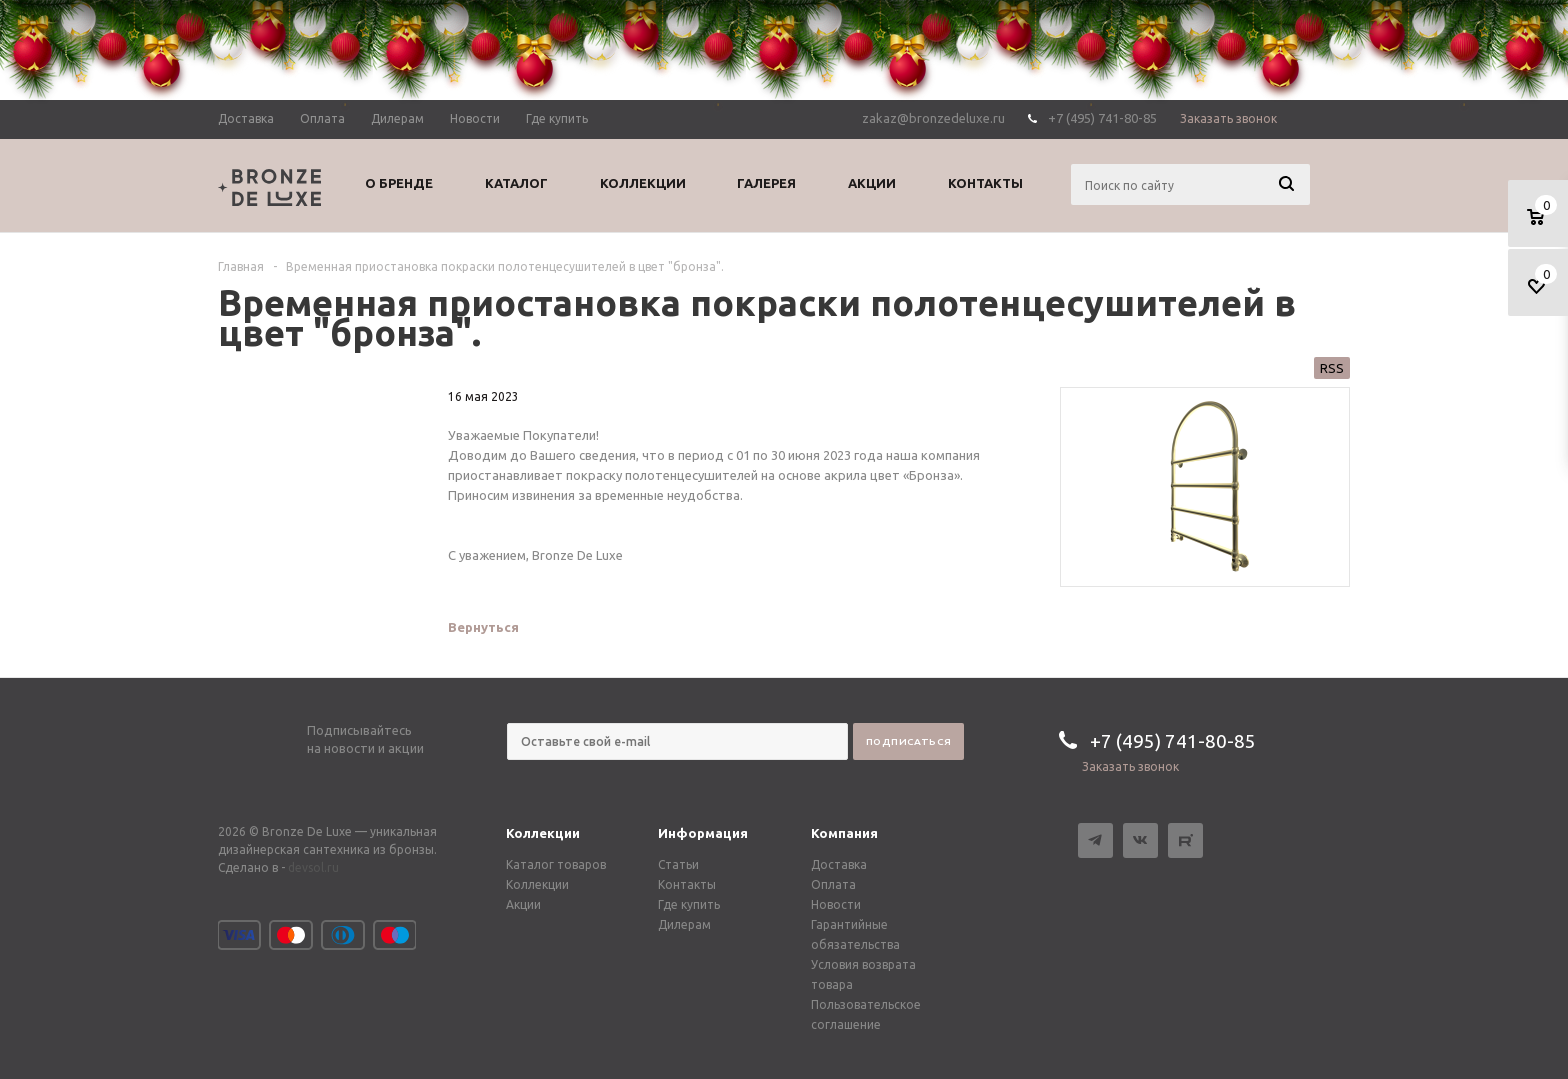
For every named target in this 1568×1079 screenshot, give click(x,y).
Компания (844, 833)
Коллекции (543, 833)
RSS (1332, 368)
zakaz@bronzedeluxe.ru (933, 118)
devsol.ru (313, 867)
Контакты (687, 884)
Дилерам (684, 924)
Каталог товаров (556, 864)
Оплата (833, 884)
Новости (836, 904)
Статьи (678, 864)
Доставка (839, 864)
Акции (523, 904)
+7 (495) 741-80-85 (1102, 118)
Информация (703, 833)
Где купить (689, 904)
